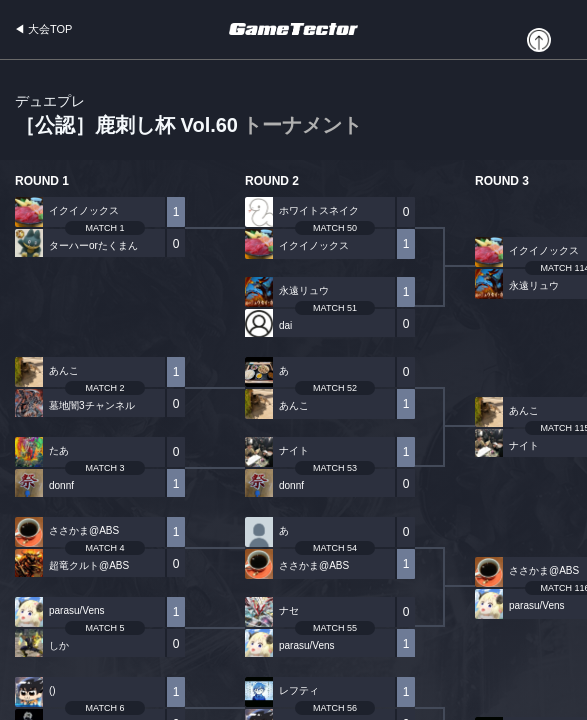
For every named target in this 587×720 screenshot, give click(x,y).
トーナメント (302, 125)
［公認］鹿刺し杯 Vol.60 (188, 115)
